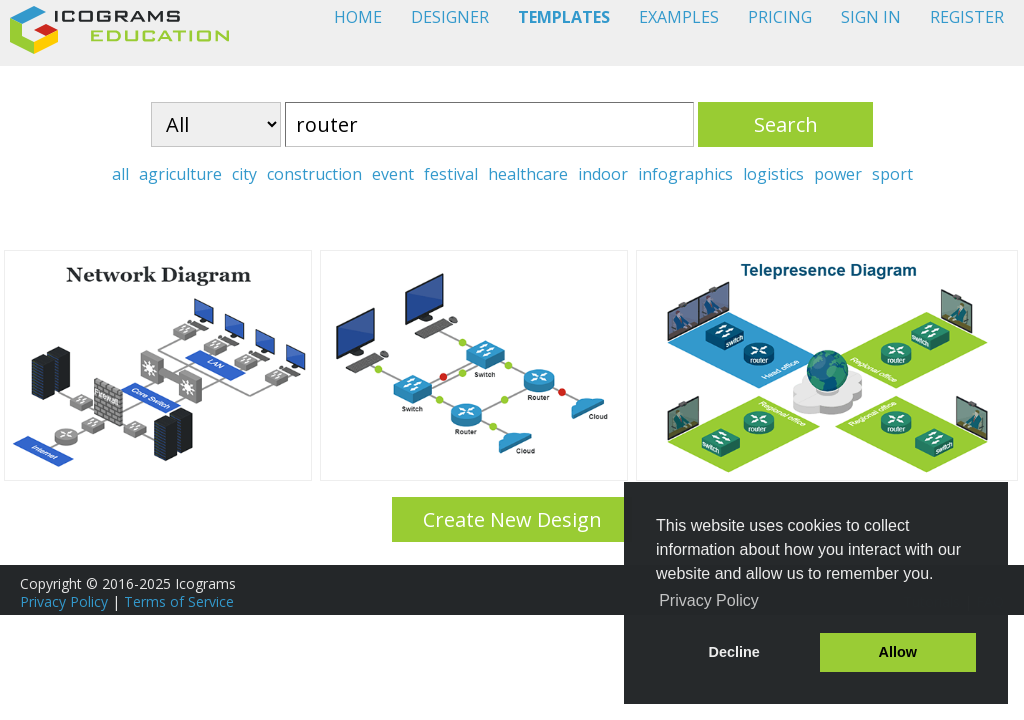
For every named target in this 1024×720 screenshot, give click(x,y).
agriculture (180, 174)
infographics (685, 174)
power (838, 174)
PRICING (780, 17)
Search (786, 124)
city (244, 174)
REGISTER (967, 17)
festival (451, 174)
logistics (773, 174)
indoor (603, 174)
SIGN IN (871, 17)
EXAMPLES (679, 17)
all (120, 174)
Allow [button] (898, 652)
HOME (358, 17)
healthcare (528, 174)
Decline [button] (734, 652)
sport (892, 174)
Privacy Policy (64, 601)
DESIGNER (450, 17)
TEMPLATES (564, 17)
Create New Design (512, 519)
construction (314, 174)
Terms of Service (179, 601)
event (393, 174)
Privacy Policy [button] (709, 600)
